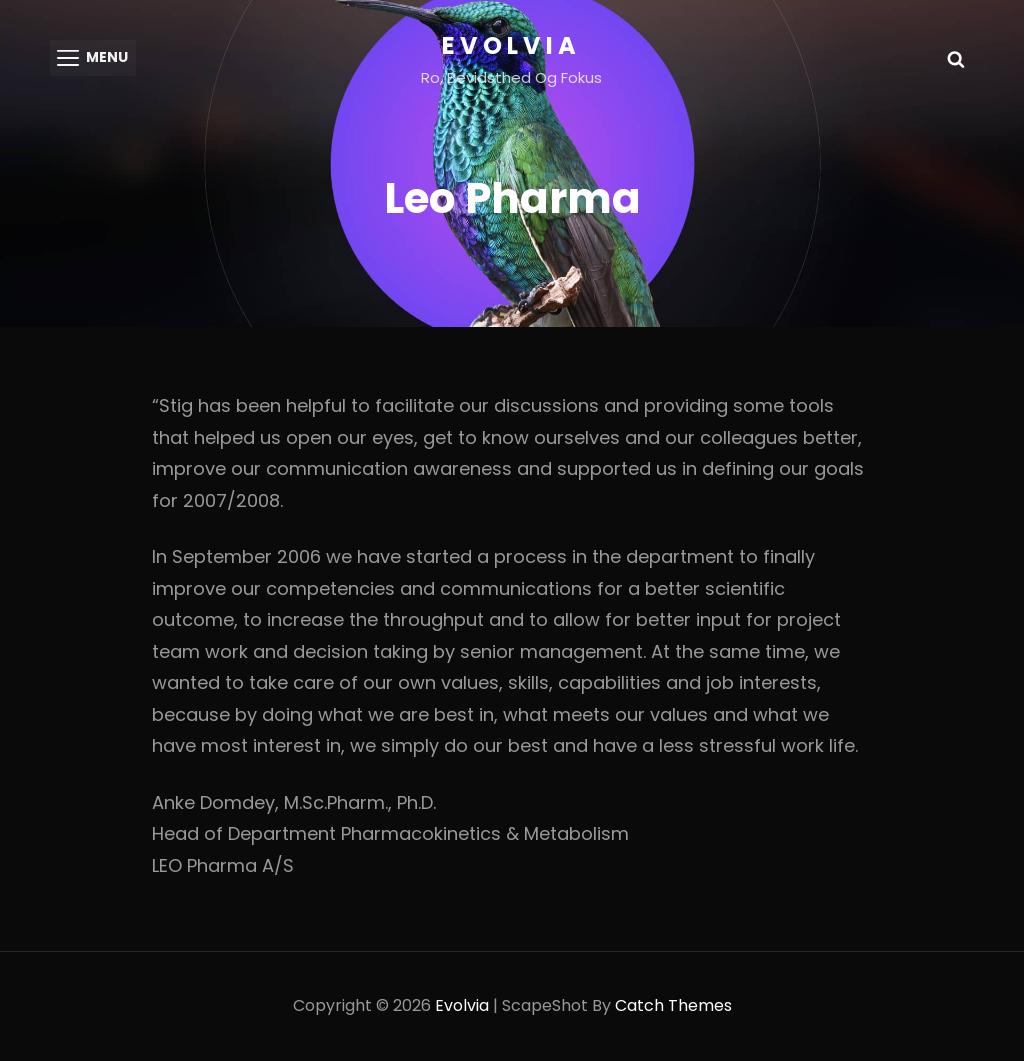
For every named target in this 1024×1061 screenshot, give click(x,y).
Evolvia (511, 45)
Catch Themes (673, 1006)
